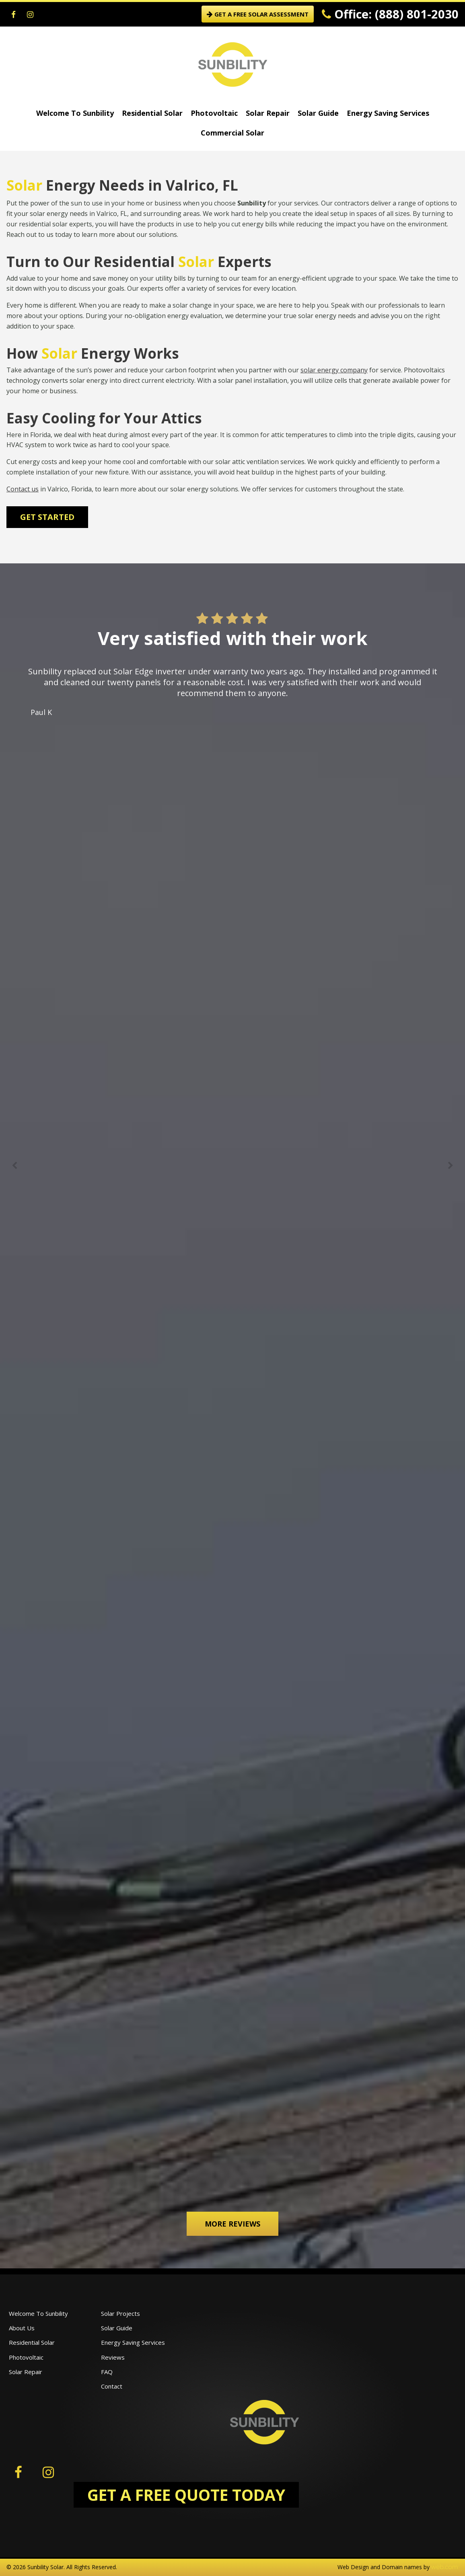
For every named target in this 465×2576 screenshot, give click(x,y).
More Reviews (232, 2224)
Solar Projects (120, 2313)
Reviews (113, 2357)
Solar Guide (318, 113)
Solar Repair (268, 113)
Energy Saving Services (388, 113)
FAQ (107, 2372)
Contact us (22, 489)
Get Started (47, 517)
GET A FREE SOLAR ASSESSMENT (258, 14)
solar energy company (334, 370)
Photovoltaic (214, 113)
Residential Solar (152, 113)
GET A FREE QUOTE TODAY (186, 2494)
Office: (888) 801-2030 (390, 14)
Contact (111, 2386)
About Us (22, 2328)
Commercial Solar (232, 133)
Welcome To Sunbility (75, 113)
